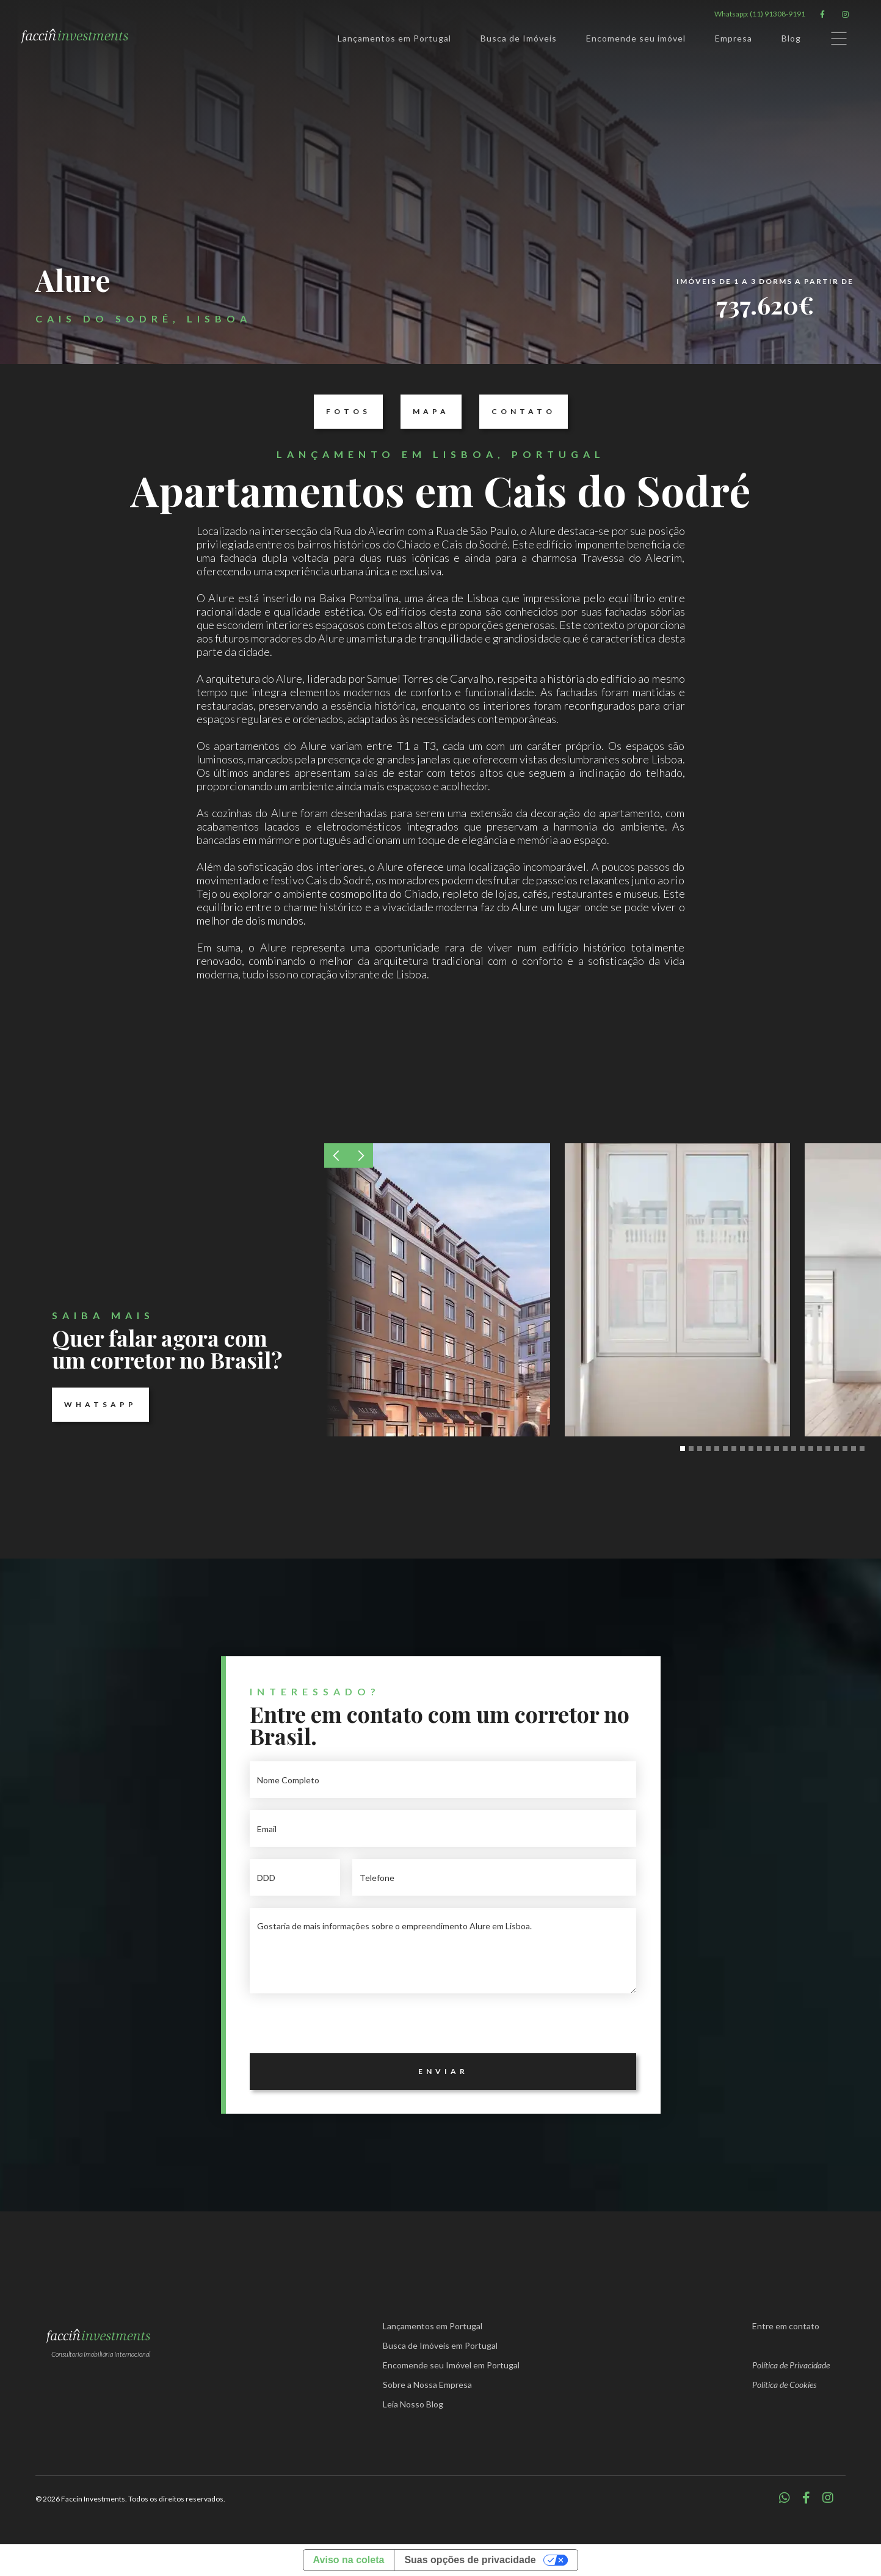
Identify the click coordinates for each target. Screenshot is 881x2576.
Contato (517, 412)
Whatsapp (94, 1405)
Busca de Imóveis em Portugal (440, 2345)
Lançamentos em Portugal (394, 38)
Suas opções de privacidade (469, 2560)
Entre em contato (785, 2326)
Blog (791, 38)
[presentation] (342, 2029)
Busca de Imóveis (518, 38)
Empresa (733, 38)
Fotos (342, 412)
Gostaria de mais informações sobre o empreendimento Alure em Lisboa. (443, 1950)
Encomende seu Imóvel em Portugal (451, 2365)
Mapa (425, 412)
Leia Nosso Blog (413, 2404)
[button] (336, 1155)
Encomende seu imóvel (636, 38)
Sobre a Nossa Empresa (427, 2384)
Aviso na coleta (349, 2560)
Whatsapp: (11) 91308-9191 (759, 13)
